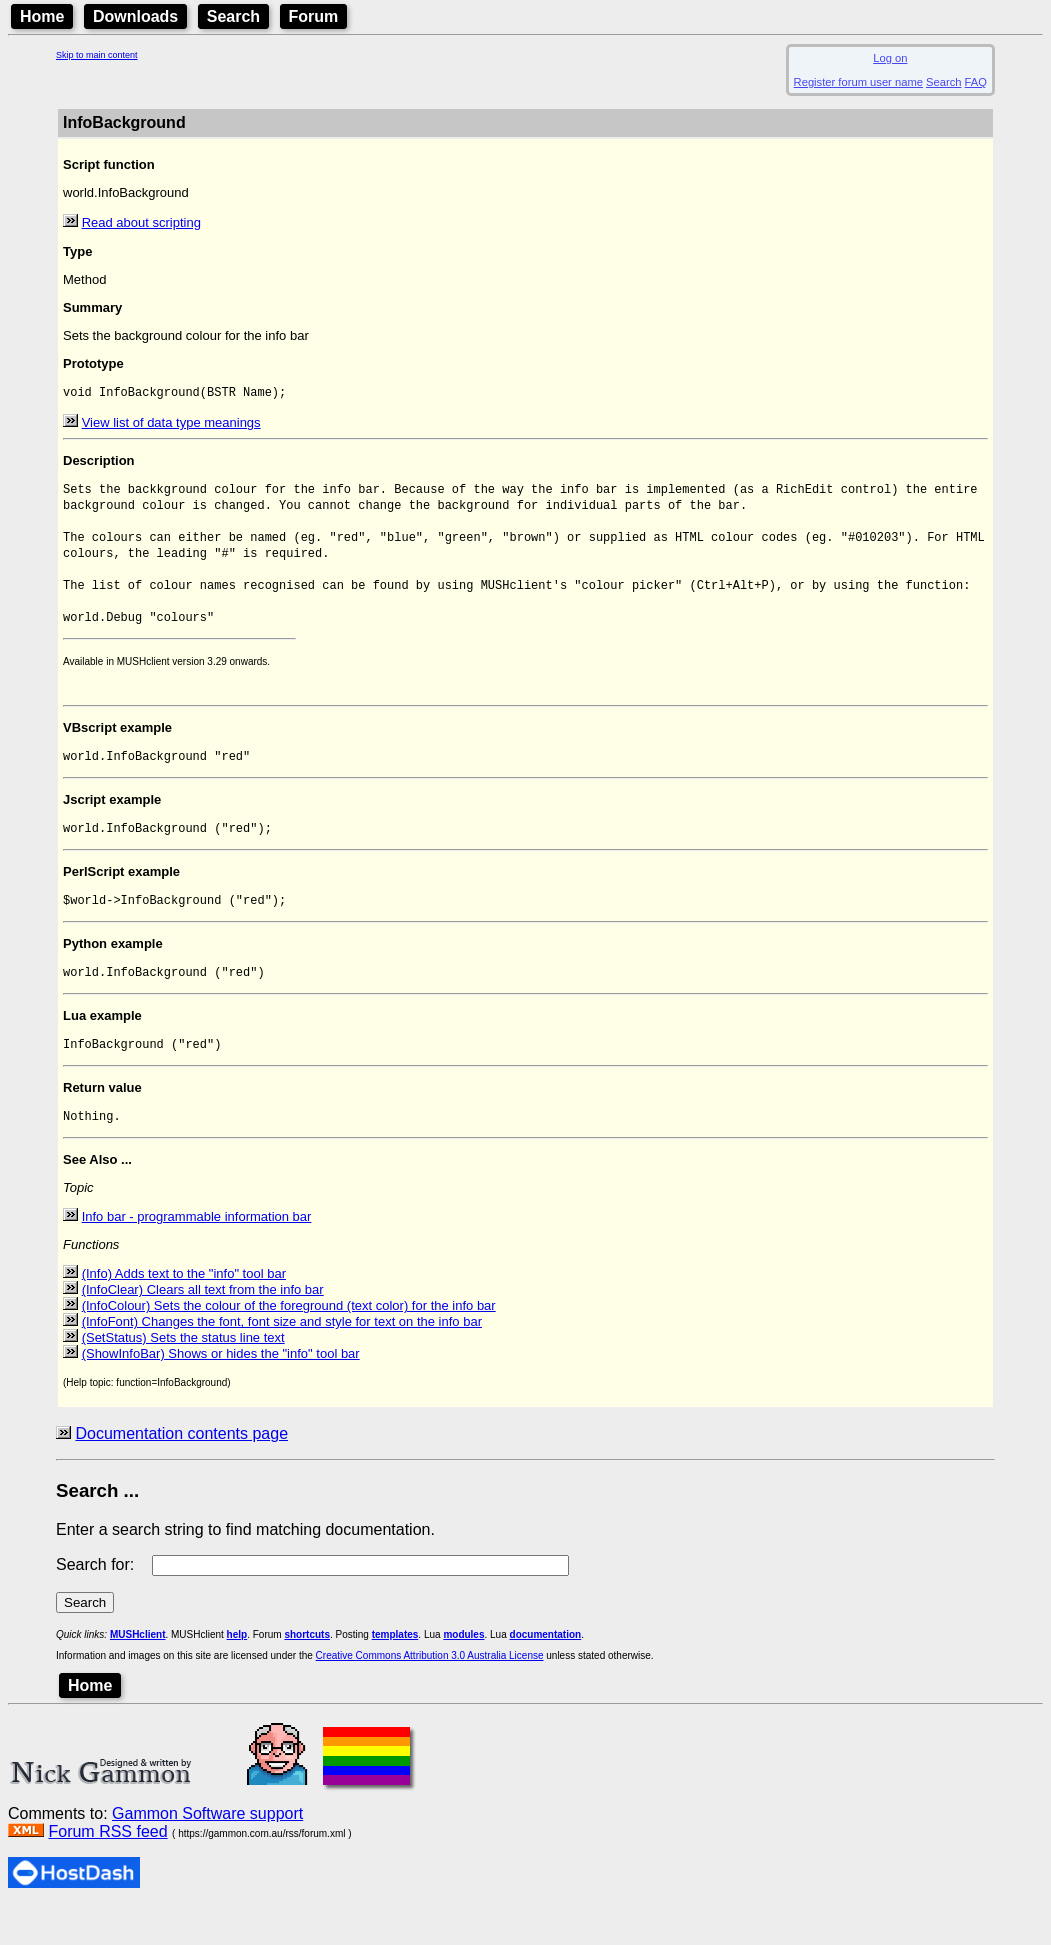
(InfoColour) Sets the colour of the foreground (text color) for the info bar (289, 1342)
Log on (890, 58)
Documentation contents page (181, 1470)
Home (42, 16)
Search (233, 16)
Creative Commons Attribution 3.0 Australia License (430, 1692)
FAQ (976, 82)
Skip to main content (97, 55)
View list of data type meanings (171, 424)
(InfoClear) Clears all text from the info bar (203, 1326)
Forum (314, 16)
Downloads (135, 16)
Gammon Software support (207, 1850)
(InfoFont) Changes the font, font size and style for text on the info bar (282, 1358)
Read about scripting (141, 222)
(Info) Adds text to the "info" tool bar (184, 1310)
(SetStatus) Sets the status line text (183, 1374)
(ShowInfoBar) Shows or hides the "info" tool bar (221, 1390)
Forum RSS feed (107, 1868)
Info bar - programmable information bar (197, 1253)
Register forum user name (858, 82)
